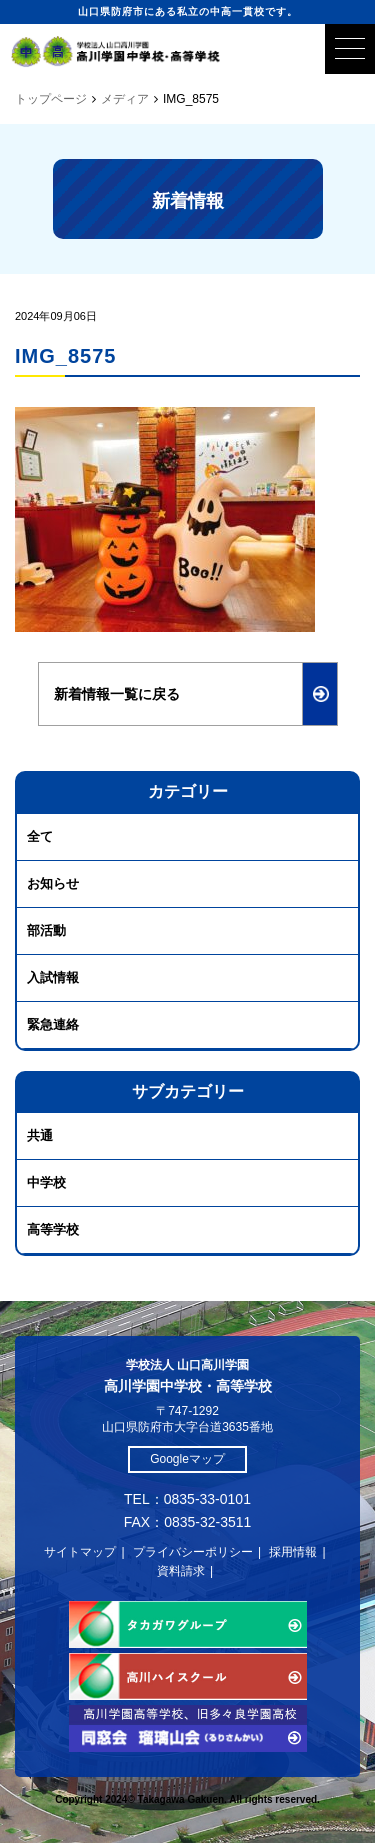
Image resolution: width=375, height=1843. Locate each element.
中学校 (46, 1182)
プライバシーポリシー (193, 1552)
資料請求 (181, 1571)
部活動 (46, 930)
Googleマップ (187, 1459)
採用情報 (293, 1552)
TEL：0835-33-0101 (187, 1499)
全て (40, 836)
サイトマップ (80, 1552)
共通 (40, 1135)
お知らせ (53, 883)
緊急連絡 (53, 1024)
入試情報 (53, 977)
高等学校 (53, 1229)
